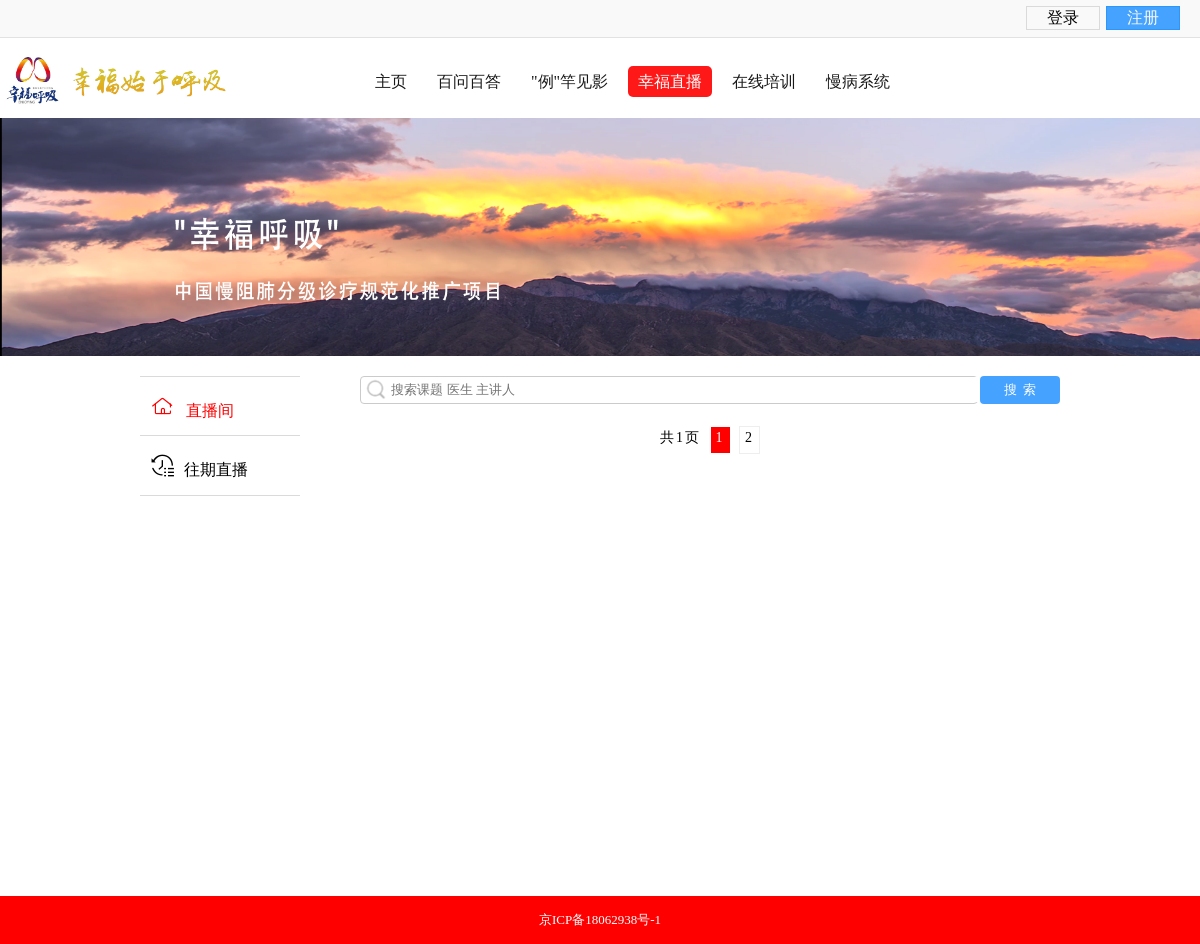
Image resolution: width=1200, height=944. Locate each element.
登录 (1063, 17)
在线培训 (764, 81)
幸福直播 (670, 81)
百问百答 (469, 81)
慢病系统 (858, 81)
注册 (1143, 17)
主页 (391, 81)
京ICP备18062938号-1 (600, 919)
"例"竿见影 (569, 81)
